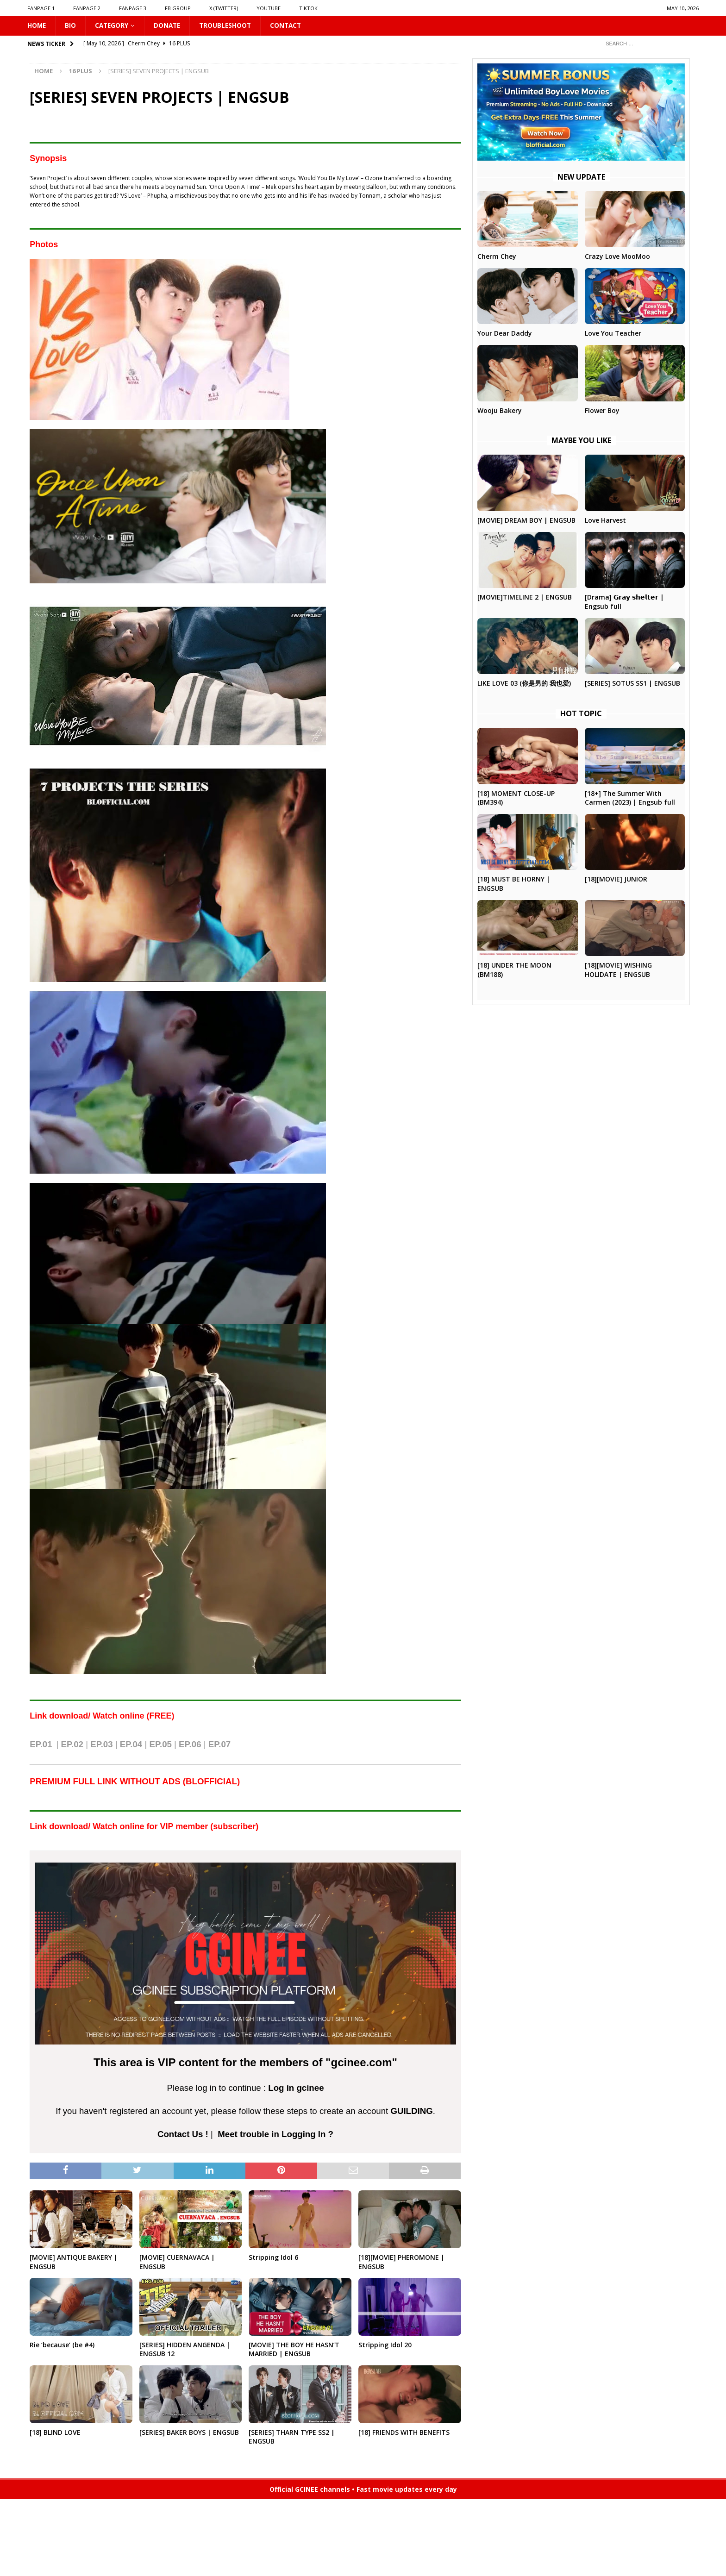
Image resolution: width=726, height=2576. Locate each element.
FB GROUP (178, 8)
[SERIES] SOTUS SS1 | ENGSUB (632, 683)
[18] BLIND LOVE (55, 2432)
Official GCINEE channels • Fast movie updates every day (363, 2489)
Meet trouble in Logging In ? (275, 2134)
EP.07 (219, 1745)
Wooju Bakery (499, 410)
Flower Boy (602, 410)
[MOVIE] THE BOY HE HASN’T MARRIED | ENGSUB (294, 2350)
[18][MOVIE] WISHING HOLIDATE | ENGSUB (618, 970)
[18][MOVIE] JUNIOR (616, 879)
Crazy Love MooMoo (617, 256)
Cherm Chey (496, 256)
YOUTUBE (269, 8)
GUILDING (411, 2111)
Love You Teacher (613, 333)
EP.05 (160, 1745)
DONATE (170, 25)
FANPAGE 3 (132, 8)
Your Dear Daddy (504, 333)
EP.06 (190, 1745)
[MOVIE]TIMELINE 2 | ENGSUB (524, 597)
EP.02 (72, 1745)
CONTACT (291, 25)
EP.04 (131, 1745)
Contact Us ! (182, 2134)
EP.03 (101, 1745)
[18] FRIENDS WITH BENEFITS (404, 2432)
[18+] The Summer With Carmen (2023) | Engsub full (630, 798)
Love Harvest (605, 520)
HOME (37, 25)
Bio (71, 25)
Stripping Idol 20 (385, 2345)
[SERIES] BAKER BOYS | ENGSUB (189, 2432)
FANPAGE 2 (86, 8)
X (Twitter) (223, 8)
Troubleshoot (229, 25)
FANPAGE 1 (41, 8)
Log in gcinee (296, 2088)
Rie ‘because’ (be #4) (62, 2345)
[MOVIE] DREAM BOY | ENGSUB (526, 520)
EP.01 (41, 1745)
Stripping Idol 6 (273, 2257)
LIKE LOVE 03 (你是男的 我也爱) (524, 683)
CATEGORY (113, 25)
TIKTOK (308, 8)
